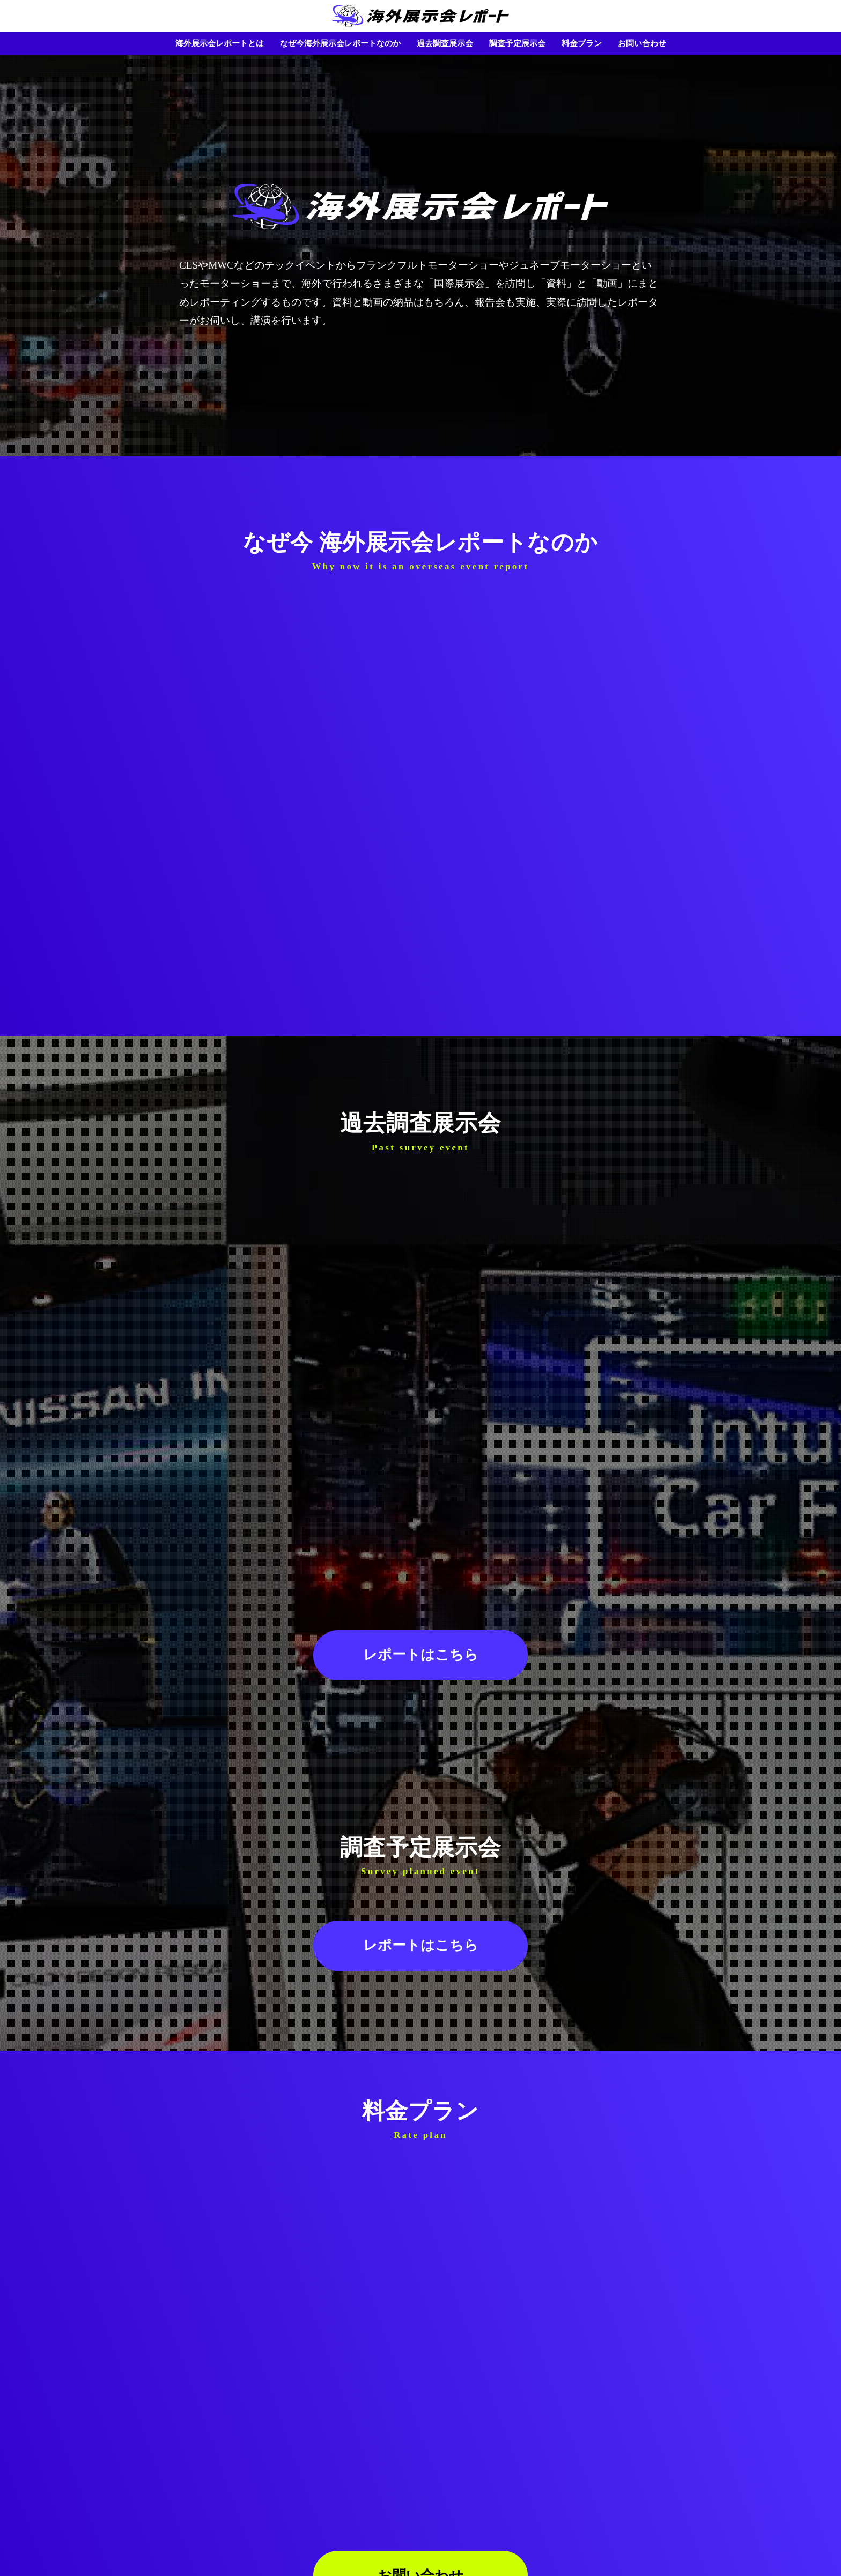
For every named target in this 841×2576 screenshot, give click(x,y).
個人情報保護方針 (401, 2545)
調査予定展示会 (517, 43)
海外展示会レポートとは (219, 43)
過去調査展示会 (445, 43)
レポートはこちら (420, 1498)
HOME (420, 2524)
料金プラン (582, 43)
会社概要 (456, 2545)
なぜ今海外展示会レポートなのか (340, 43)
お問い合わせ (642, 43)
